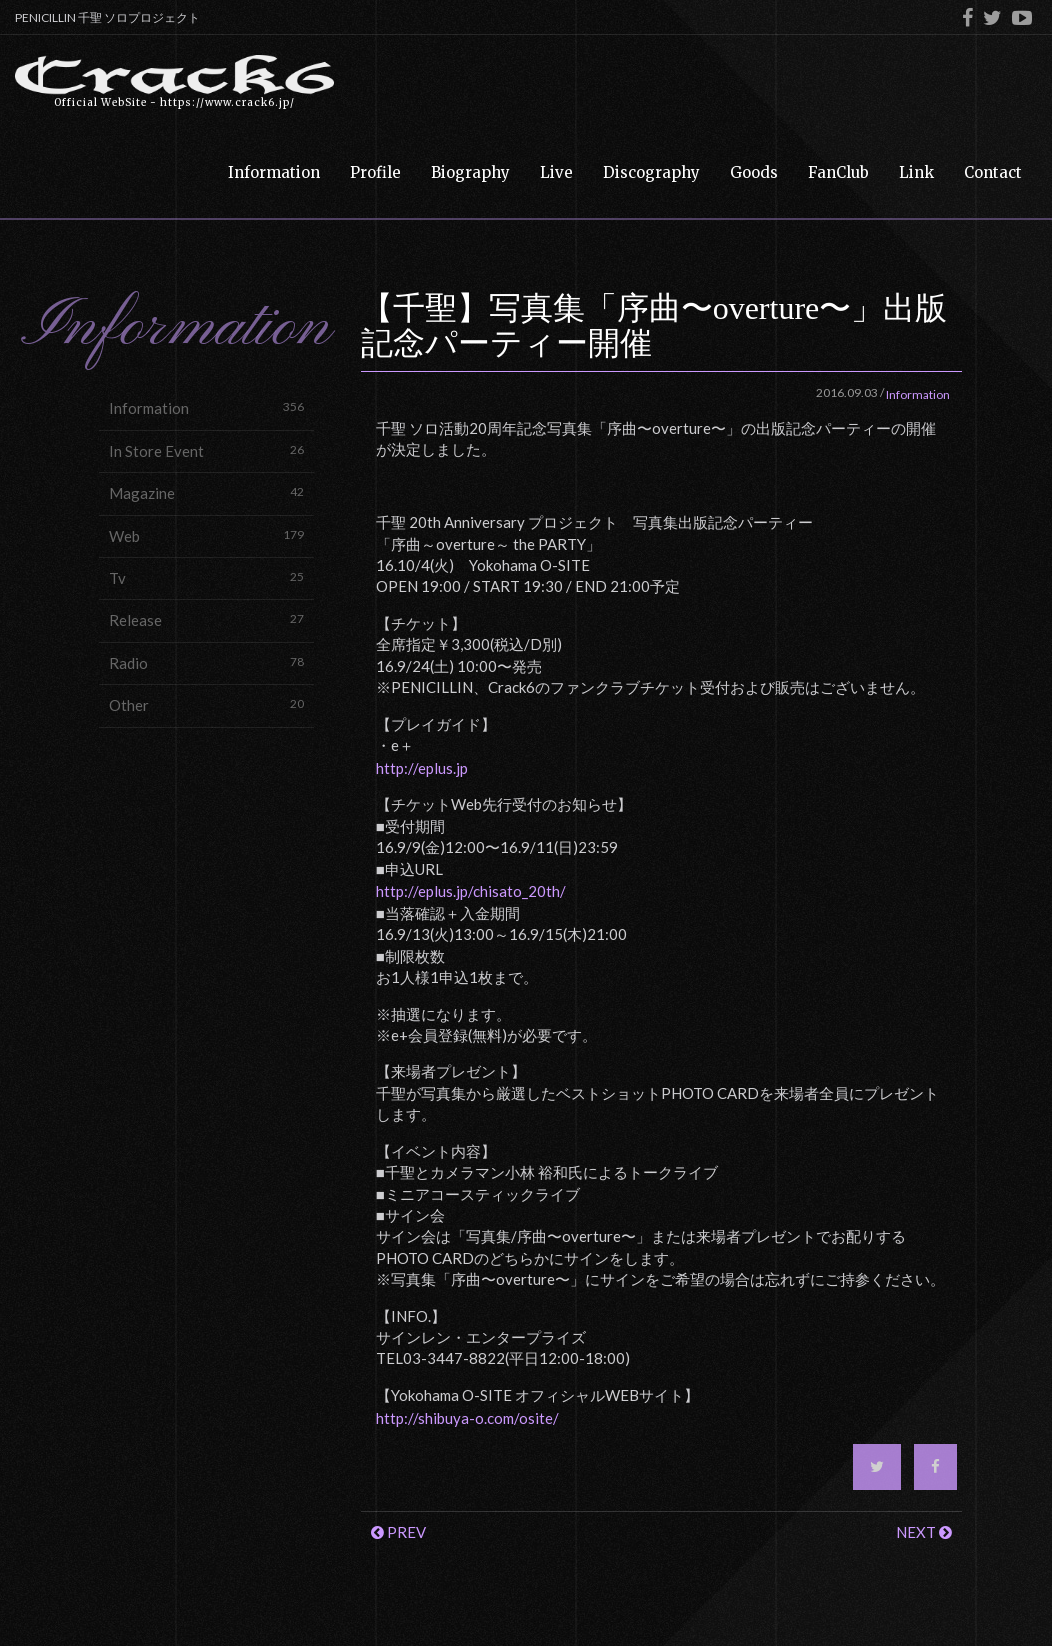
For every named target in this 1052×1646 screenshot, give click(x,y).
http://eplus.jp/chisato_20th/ (471, 891)
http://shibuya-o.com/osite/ (467, 1418)
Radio (206, 662)
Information (206, 407)
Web (206, 535)
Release (206, 619)
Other (206, 704)
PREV (398, 1532)
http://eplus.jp (422, 768)
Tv (206, 577)
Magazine (206, 492)
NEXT (924, 1532)
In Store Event (206, 450)
